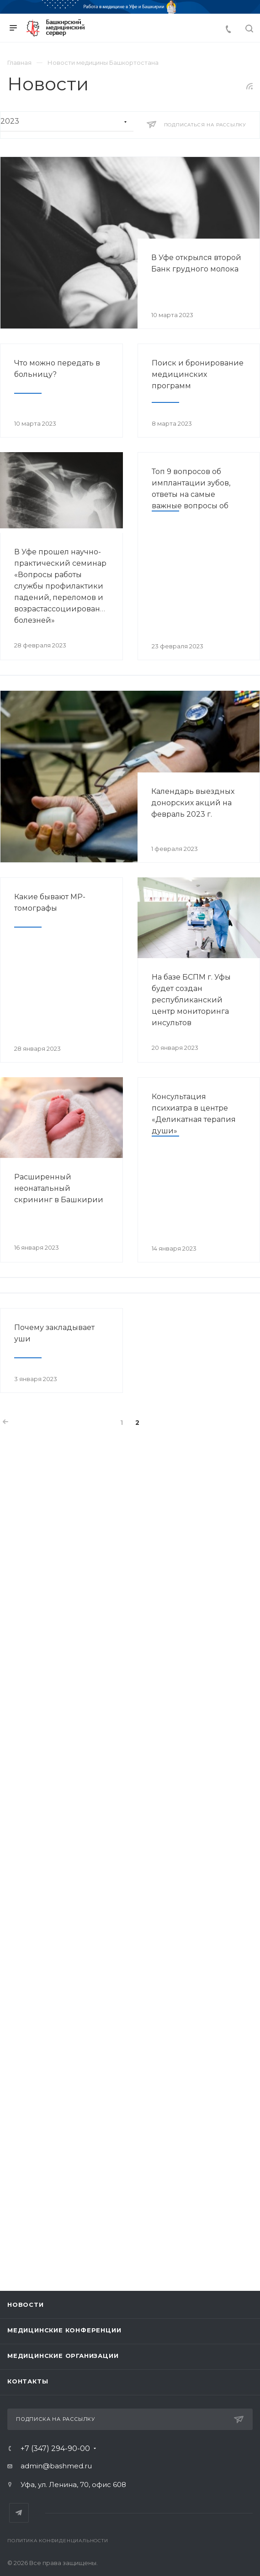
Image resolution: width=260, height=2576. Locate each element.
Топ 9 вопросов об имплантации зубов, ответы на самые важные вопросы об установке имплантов (193, 494)
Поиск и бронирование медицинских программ (198, 374)
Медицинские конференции (64, 2330)
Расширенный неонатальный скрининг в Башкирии (58, 1188)
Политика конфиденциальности (57, 2541)
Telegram (19, 2513)
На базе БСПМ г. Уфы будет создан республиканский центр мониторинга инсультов (191, 1000)
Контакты (27, 2381)
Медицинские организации (62, 2355)
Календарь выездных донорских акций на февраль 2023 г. (192, 803)
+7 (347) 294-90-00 (55, 2448)
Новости (25, 2304)
